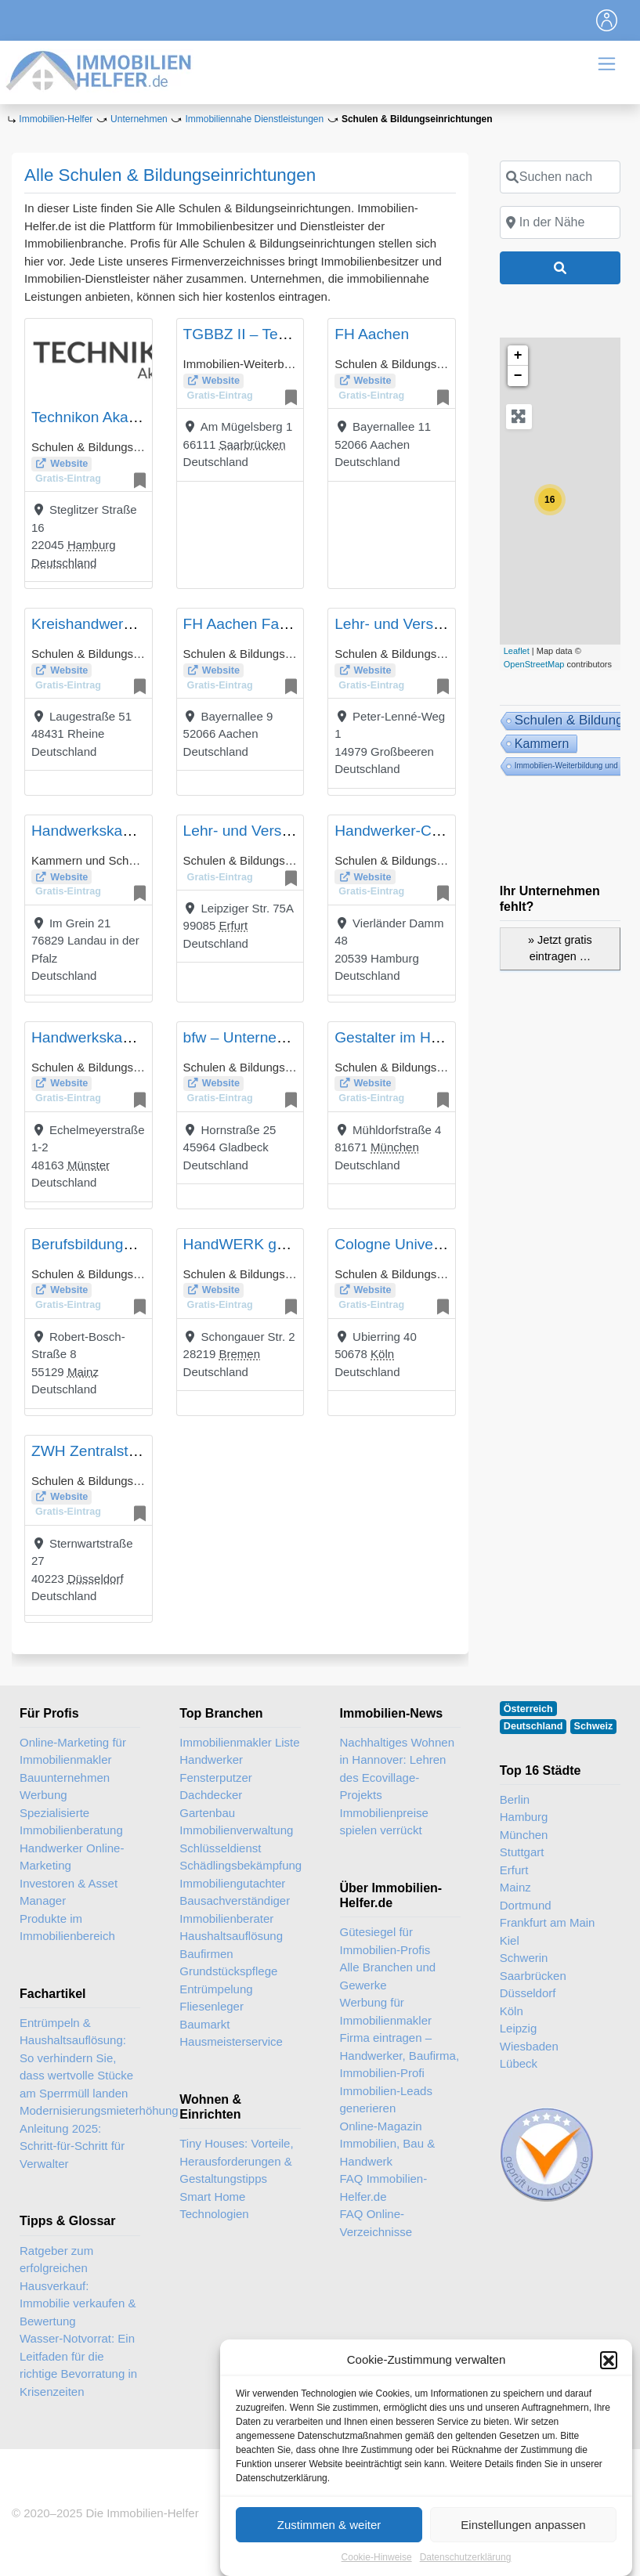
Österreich (528, 1708)
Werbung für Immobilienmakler (386, 2011)
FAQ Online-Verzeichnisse (376, 2222)
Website (69, 463)
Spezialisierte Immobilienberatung (71, 1821)
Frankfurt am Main (547, 1922)
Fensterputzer (215, 1777)
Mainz (83, 1371)
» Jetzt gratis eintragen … (560, 948)
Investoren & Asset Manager (69, 1892)
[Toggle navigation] (607, 20)
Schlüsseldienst (220, 1848)
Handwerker (211, 1759)
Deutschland (63, 562)
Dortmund (525, 1905)
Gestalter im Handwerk (410, 1037)
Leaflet (517, 651)
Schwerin (524, 1957)
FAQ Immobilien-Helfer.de (384, 2187)
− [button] (518, 376)
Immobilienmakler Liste (239, 1742)
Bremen (239, 1353)
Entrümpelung (215, 1989)
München (395, 1147)
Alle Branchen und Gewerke (388, 1976)
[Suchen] (560, 267)
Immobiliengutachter (232, 1883)
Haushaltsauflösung (231, 1935)
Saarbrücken (252, 444)
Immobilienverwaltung (236, 1830)
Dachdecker (210, 1794)
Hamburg (91, 544)
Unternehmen (139, 119)
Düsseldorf (95, 1578)
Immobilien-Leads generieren (386, 2099)
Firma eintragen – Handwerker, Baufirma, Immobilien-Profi (400, 2055)
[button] (608, 2391)
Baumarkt (204, 2024)
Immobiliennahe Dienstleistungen (254, 119)
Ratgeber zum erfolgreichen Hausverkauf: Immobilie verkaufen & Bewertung (78, 2286)
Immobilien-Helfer (55, 119)
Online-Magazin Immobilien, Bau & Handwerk (388, 2143)
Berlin (515, 1799)
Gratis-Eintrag (68, 478)
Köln (382, 1353)
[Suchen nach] (560, 177)
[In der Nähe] (560, 222)
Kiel (509, 1940)
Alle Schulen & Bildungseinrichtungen (170, 175)
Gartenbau (207, 1812)
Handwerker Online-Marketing (72, 1857)
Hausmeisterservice (231, 2041)
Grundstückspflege (228, 1971)
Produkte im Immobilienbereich (67, 1927)
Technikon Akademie (100, 417)
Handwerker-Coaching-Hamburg (442, 830)
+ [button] (518, 355)
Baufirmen (206, 1953)
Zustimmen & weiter (329, 2556)
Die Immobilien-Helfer (141, 2513)
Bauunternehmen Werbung (65, 1786)
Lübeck (518, 2063)
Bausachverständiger (234, 1900)
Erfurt (233, 925)
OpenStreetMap (534, 664)
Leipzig (518, 2028)
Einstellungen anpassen (523, 2556)
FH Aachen (371, 334)
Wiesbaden (529, 2046)
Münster (88, 1165)
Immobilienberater (226, 1918)
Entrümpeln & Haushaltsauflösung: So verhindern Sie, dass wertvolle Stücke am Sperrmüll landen (76, 2058)
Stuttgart (522, 1852)
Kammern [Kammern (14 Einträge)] (542, 743)
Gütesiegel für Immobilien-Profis (385, 1940)
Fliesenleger (211, 2006)
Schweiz (593, 1726)
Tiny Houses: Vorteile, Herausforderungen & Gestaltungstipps (236, 2161)
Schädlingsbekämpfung (239, 1865)
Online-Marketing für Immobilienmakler (73, 1751)
